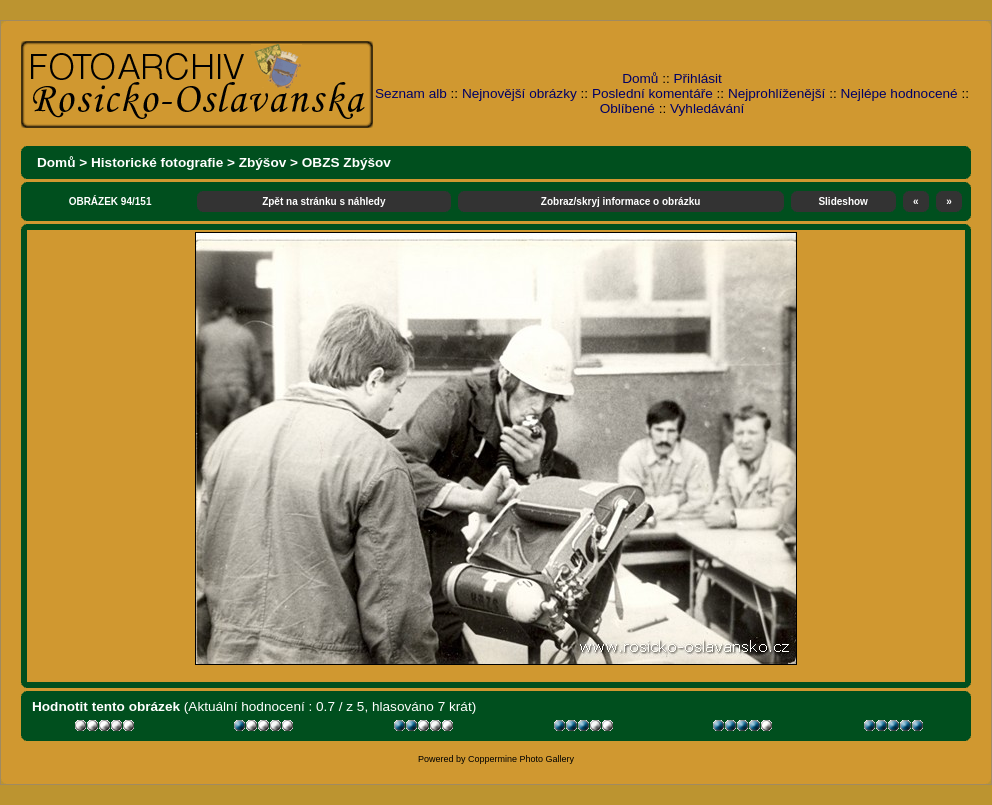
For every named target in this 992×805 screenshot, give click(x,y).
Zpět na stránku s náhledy (323, 201)
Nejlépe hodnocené (898, 93)
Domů (640, 78)
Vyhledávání (707, 108)
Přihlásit (698, 78)
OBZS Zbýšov (346, 162)
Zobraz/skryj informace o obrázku (621, 201)
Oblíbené (627, 108)
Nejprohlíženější (776, 93)
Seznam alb (411, 93)
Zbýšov (263, 162)
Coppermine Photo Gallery (521, 759)
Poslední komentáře (652, 93)
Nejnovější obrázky (519, 93)
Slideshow (842, 201)
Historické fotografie (157, 162)
